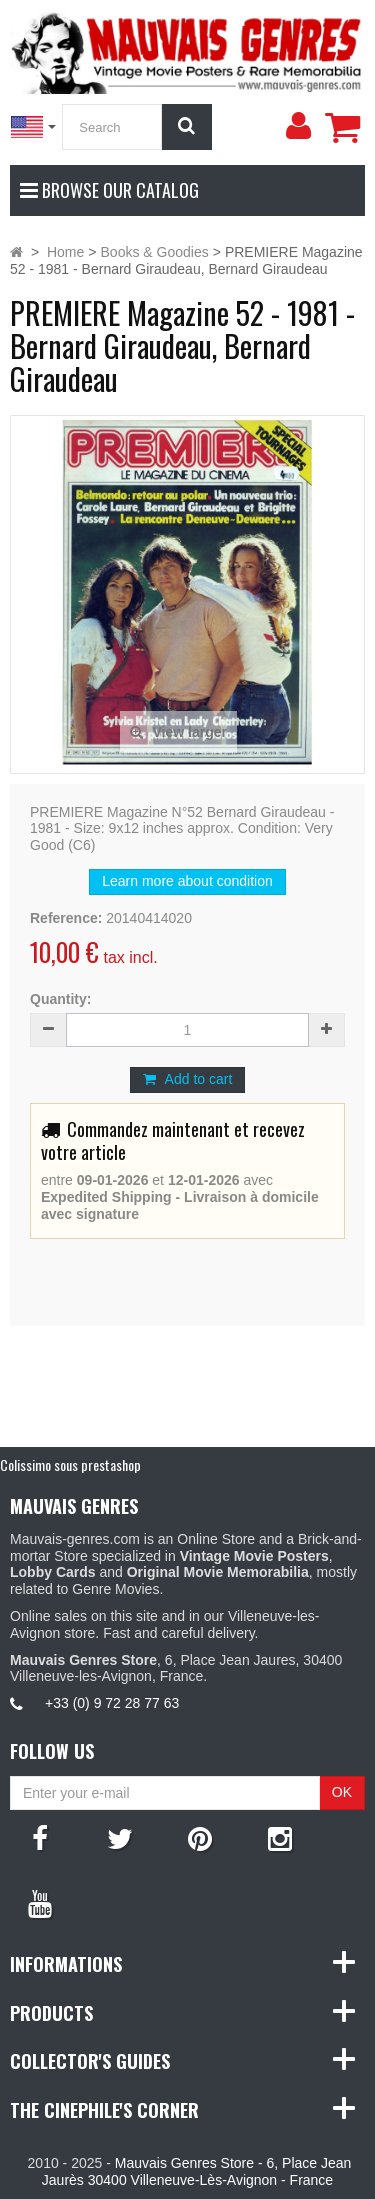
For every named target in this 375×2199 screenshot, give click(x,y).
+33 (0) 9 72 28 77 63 (112, 1703)
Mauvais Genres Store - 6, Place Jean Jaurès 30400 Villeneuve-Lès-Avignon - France (196, 2171)
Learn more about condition (187, 881)
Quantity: (60, 999)
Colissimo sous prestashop (70, 1464)
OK (342, 1792)
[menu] (298, 126)
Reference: (66, 918)
